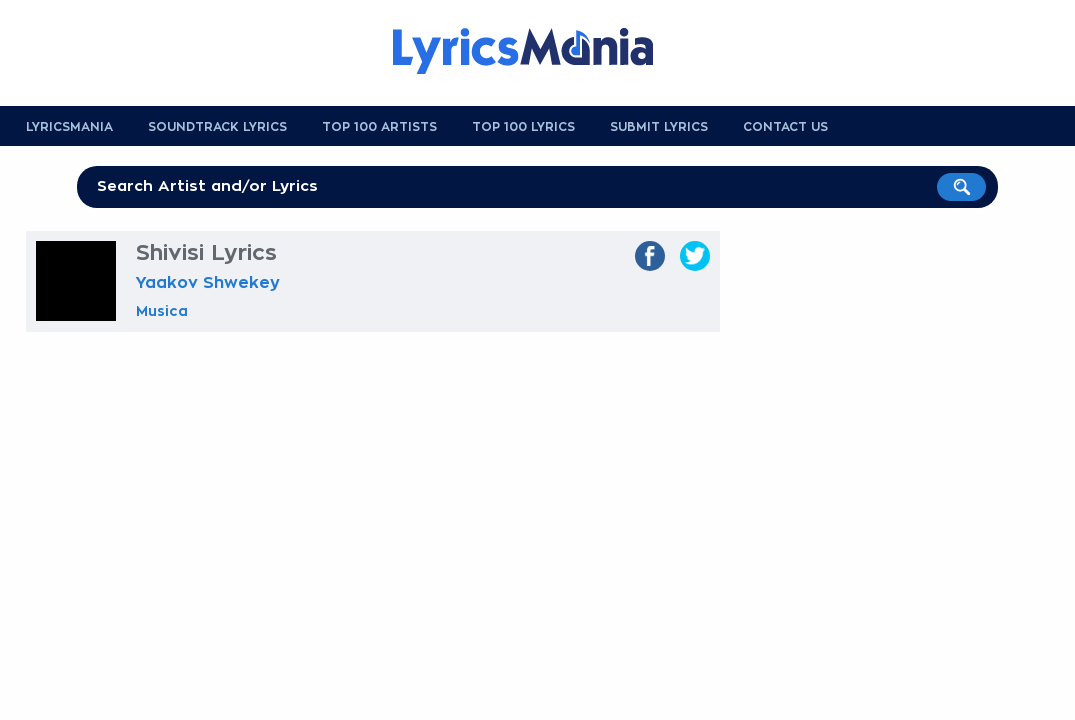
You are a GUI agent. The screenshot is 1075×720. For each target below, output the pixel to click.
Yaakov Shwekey (208, 283)
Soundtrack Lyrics (217, 127)
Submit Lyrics (659, 127)
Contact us (785, 127)
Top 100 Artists (379, 127)
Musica (162, 311)
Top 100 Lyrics (523, 127)
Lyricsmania (69, 127)
